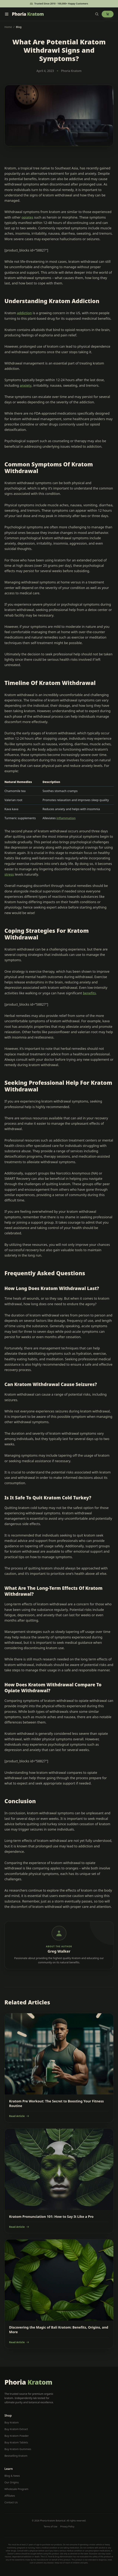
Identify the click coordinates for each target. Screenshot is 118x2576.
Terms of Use (50, 2526)
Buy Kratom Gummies (17, 2449)
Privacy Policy (67, 2526)
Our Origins (11, 2482)
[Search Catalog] (97, 14)
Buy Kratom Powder (16, 2435)
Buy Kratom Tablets (16, 2442)
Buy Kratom (11, 2422)
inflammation (66, 818)
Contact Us (11, 2502)
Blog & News (12, 2475)
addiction (24, 313)
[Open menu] (6, 14)
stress (9, 874)
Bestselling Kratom (15, 2455)
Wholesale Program (16, 2489)
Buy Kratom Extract (16, 2429)
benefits (89, 993)
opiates (27, 217)
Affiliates (9, 2495)
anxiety (26, 385)
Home (8, 27)
